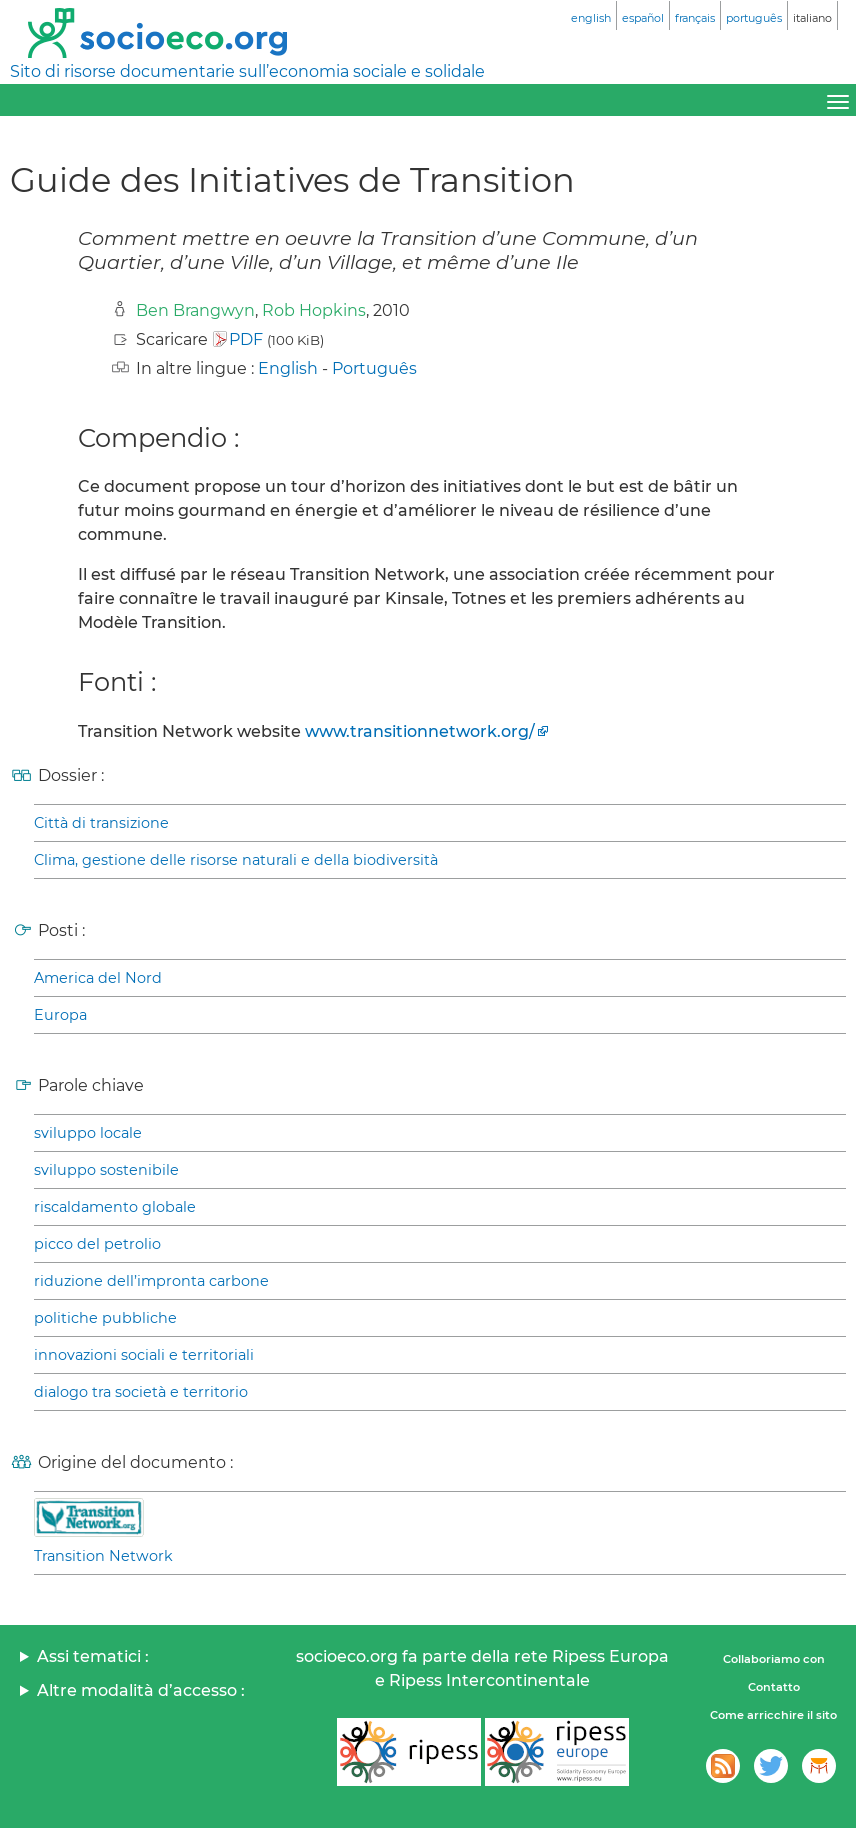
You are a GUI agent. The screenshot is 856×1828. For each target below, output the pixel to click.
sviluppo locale (88, 1133)
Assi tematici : (93, 1656)
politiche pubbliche (105, 1318)
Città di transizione (101, 823)
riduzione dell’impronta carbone (151, 1281)
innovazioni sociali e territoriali (144, 1355)
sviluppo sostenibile (106, 1170)
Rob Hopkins (314, 310)
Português (374, 368)
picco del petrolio (97, 1244)
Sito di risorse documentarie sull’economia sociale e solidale (247, 71)
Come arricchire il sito (773, 1715)
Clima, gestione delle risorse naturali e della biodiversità (236, 860)
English (288, 368)
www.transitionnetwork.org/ (420, 731)
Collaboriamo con (774, 1659)
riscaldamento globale (115, 1207)
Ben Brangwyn (195, 310)
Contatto (774, 1687)
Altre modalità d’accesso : (141, 1690)
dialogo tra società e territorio (141, 1392)
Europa (60, 1015)
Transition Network (103, 1556)
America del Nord (98, 978)
